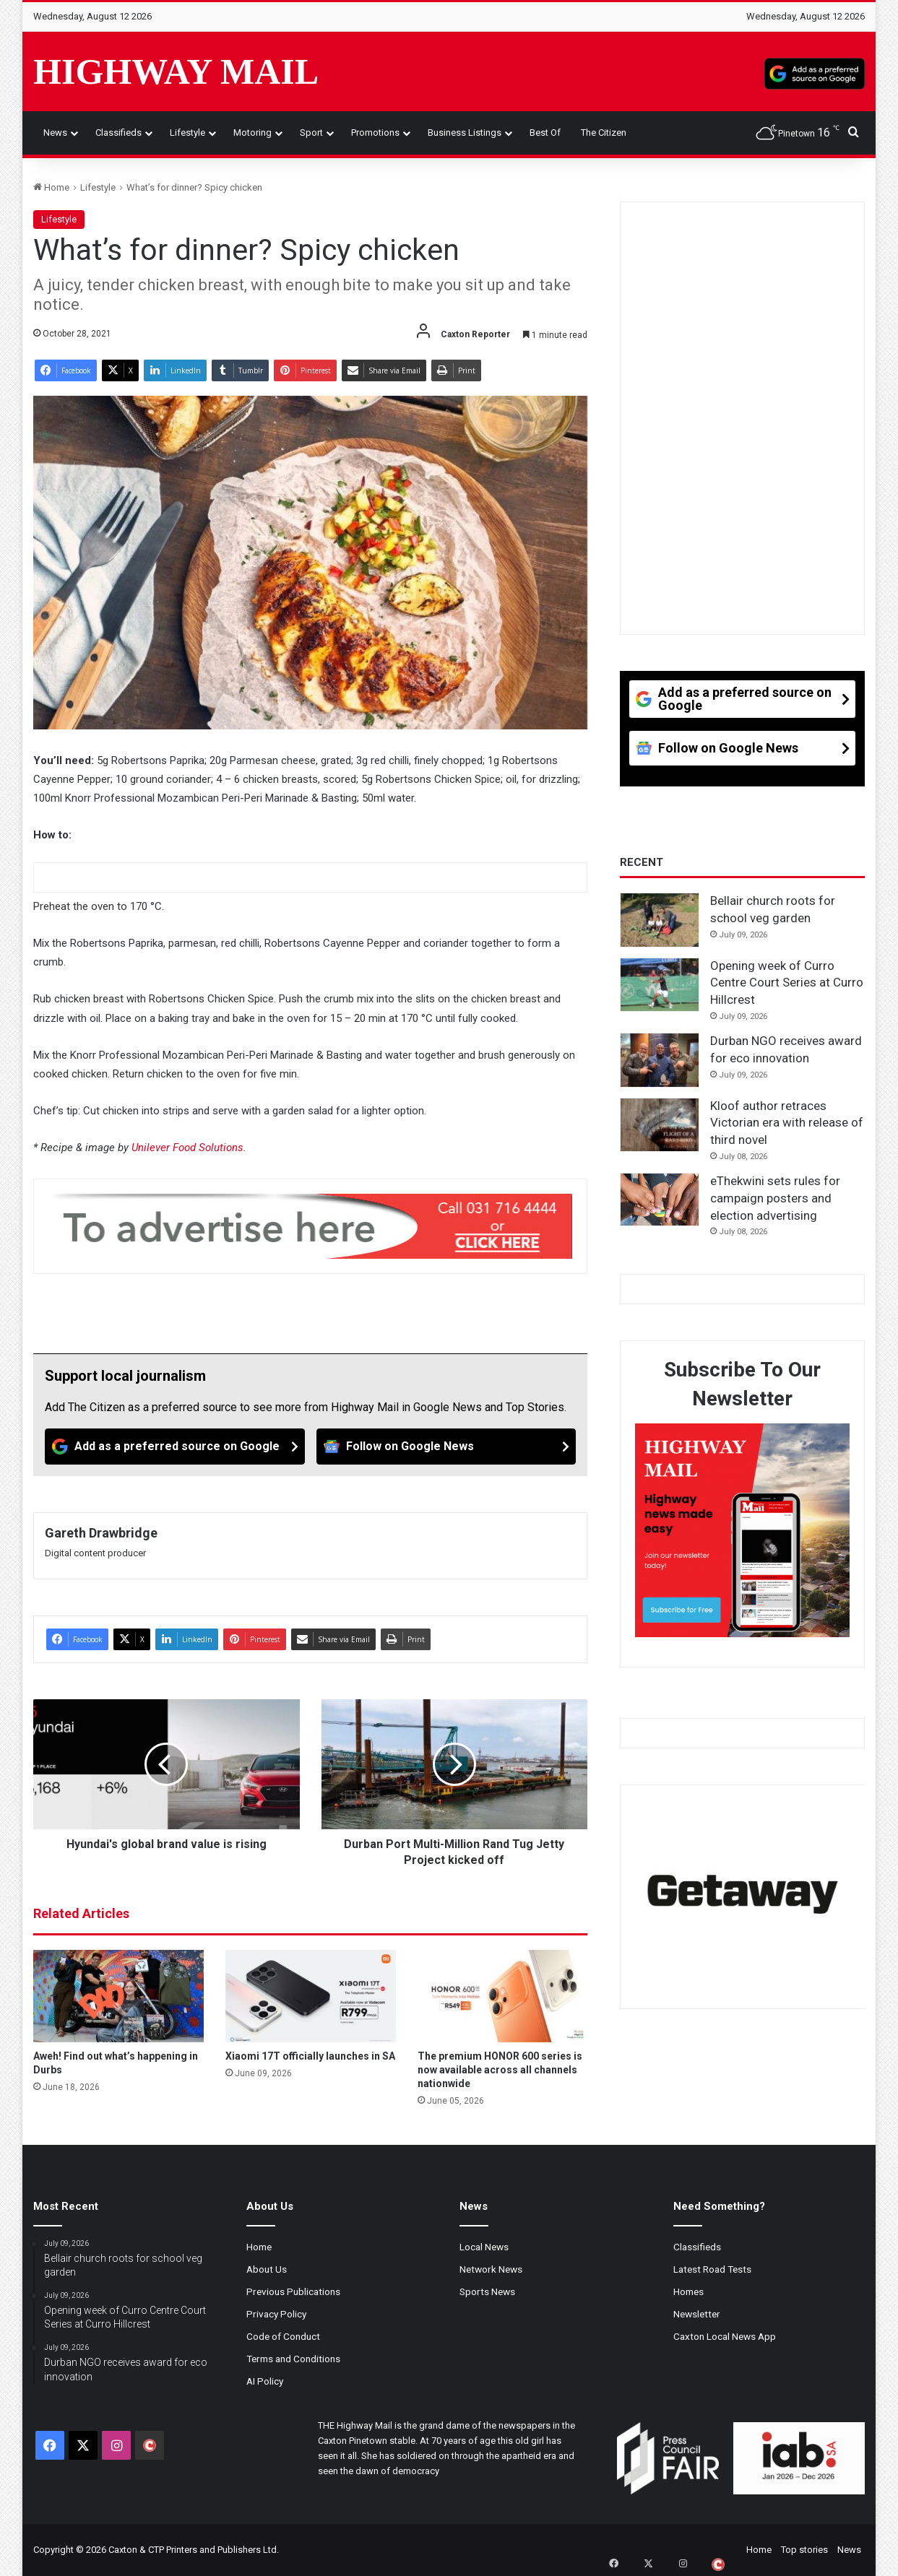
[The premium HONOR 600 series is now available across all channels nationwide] (503, 1996)
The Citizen (603, 132)
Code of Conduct (283, 2336)
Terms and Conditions (293, 2358)
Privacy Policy (276, 2314)
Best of (545, 132)
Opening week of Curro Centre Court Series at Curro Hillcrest (786, 982)
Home (51, 187)
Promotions (375, 132)
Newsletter (696, 2314)
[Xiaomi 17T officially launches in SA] (310, 1996)
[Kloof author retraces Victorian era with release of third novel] (659, 1125)
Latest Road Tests (712, 2269)
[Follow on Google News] (446, 1446)
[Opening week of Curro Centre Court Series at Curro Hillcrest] (659, 985)
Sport (311, 132)
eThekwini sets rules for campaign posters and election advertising (775, 1198)
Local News (484, 2246)
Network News (490, 2269)
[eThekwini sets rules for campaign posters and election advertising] (659, 1199)
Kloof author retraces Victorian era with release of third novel (786, 1123)
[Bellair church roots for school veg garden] (659, 920)
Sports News (487, 2291)
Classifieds (118, 132)
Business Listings (464, 132)
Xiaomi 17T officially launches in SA (310, 2056)
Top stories (804, 2549)
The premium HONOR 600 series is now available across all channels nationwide (500, 2069)
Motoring (252, 132)
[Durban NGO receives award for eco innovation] (659, 1060)
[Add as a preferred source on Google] (814, 71)
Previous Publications (293, 2291)
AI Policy (264, 2381)
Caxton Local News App (724, 2336)
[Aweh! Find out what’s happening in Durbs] (118, 1996)
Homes (688, 2291)
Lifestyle (187, 132)
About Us (266, 2269)
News (55, 132)
